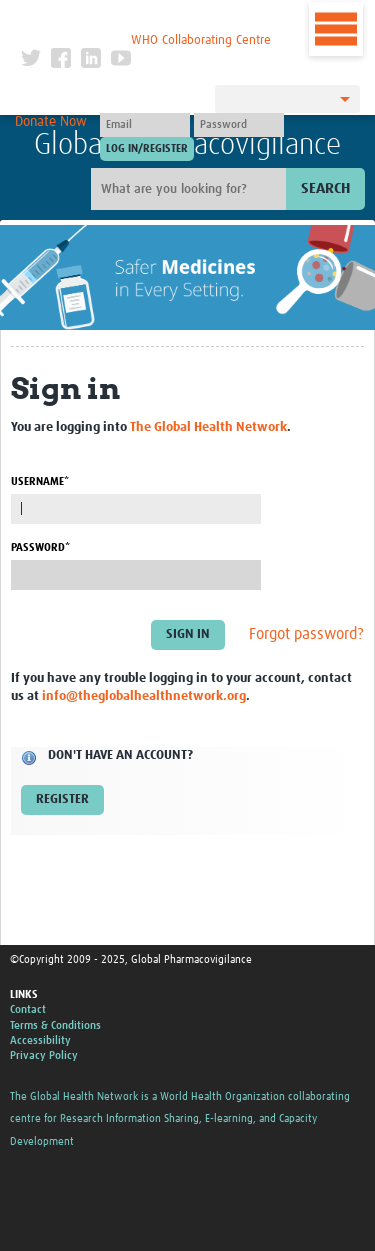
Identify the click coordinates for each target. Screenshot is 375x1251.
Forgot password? (306, 635)
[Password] (239, 125)
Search (325, 188)
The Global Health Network (146, 19)
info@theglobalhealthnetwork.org (144, 696)
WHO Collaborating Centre (201, 40)
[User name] (145, 125)
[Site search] (191, 189)
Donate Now (51, 122)
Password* (40, 547)
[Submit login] (147, 149)
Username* (40, 481)
